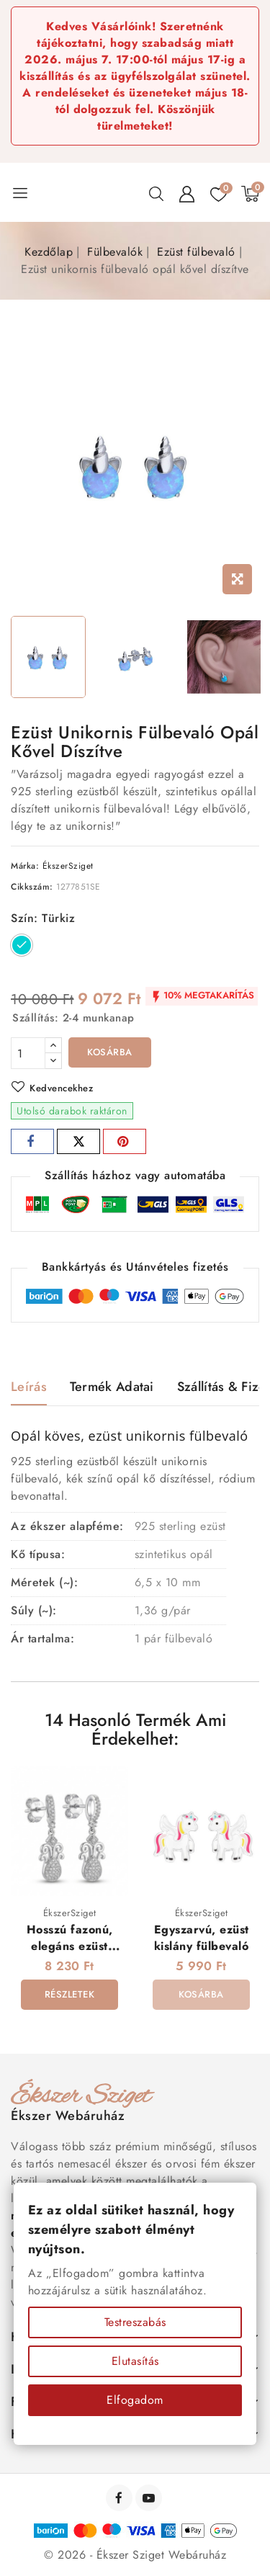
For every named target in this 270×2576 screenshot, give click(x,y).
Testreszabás (135, 2322)
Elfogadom (135, 2400)
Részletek (70, 1994)
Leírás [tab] (29, 1386)
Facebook (120, 2498)
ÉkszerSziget (68, 865)
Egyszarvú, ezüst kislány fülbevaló (201, 1937)
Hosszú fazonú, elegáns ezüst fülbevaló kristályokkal (70, 1954)
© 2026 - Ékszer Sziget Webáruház (135, 2554)
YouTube (150, 2498)
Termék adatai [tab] (112, 1386)
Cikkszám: (32, 886)
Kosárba (109, 1052)
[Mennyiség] (28, 1053)
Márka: (25, 865)
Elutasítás (135, 2361)
